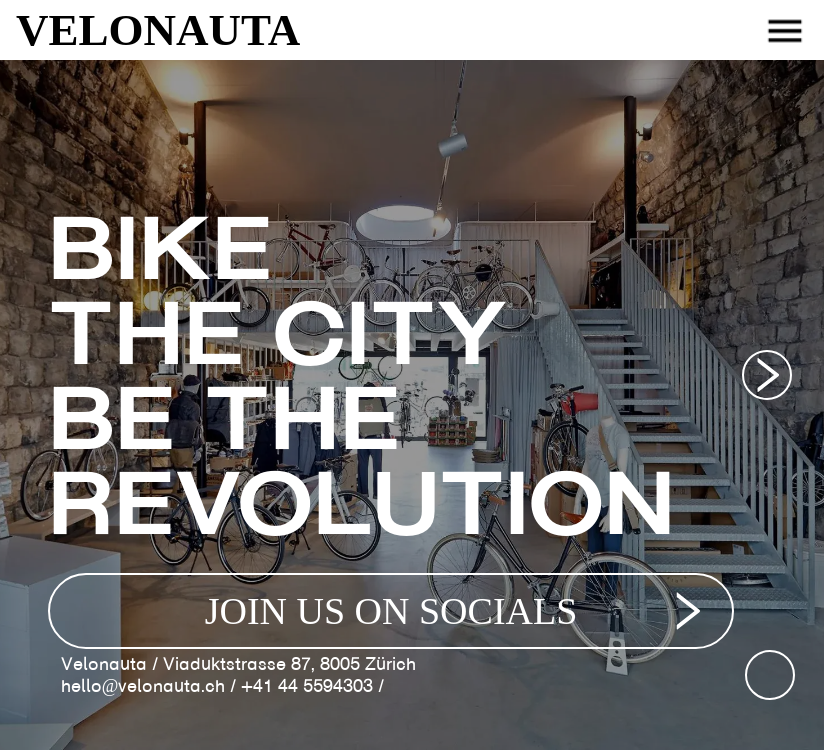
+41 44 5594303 (307, 686)
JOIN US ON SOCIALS (458, 611)
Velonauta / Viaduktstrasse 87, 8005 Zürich (238, 664)
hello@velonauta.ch (143, 686)
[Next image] (767, 375)
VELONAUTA (158, 30)
